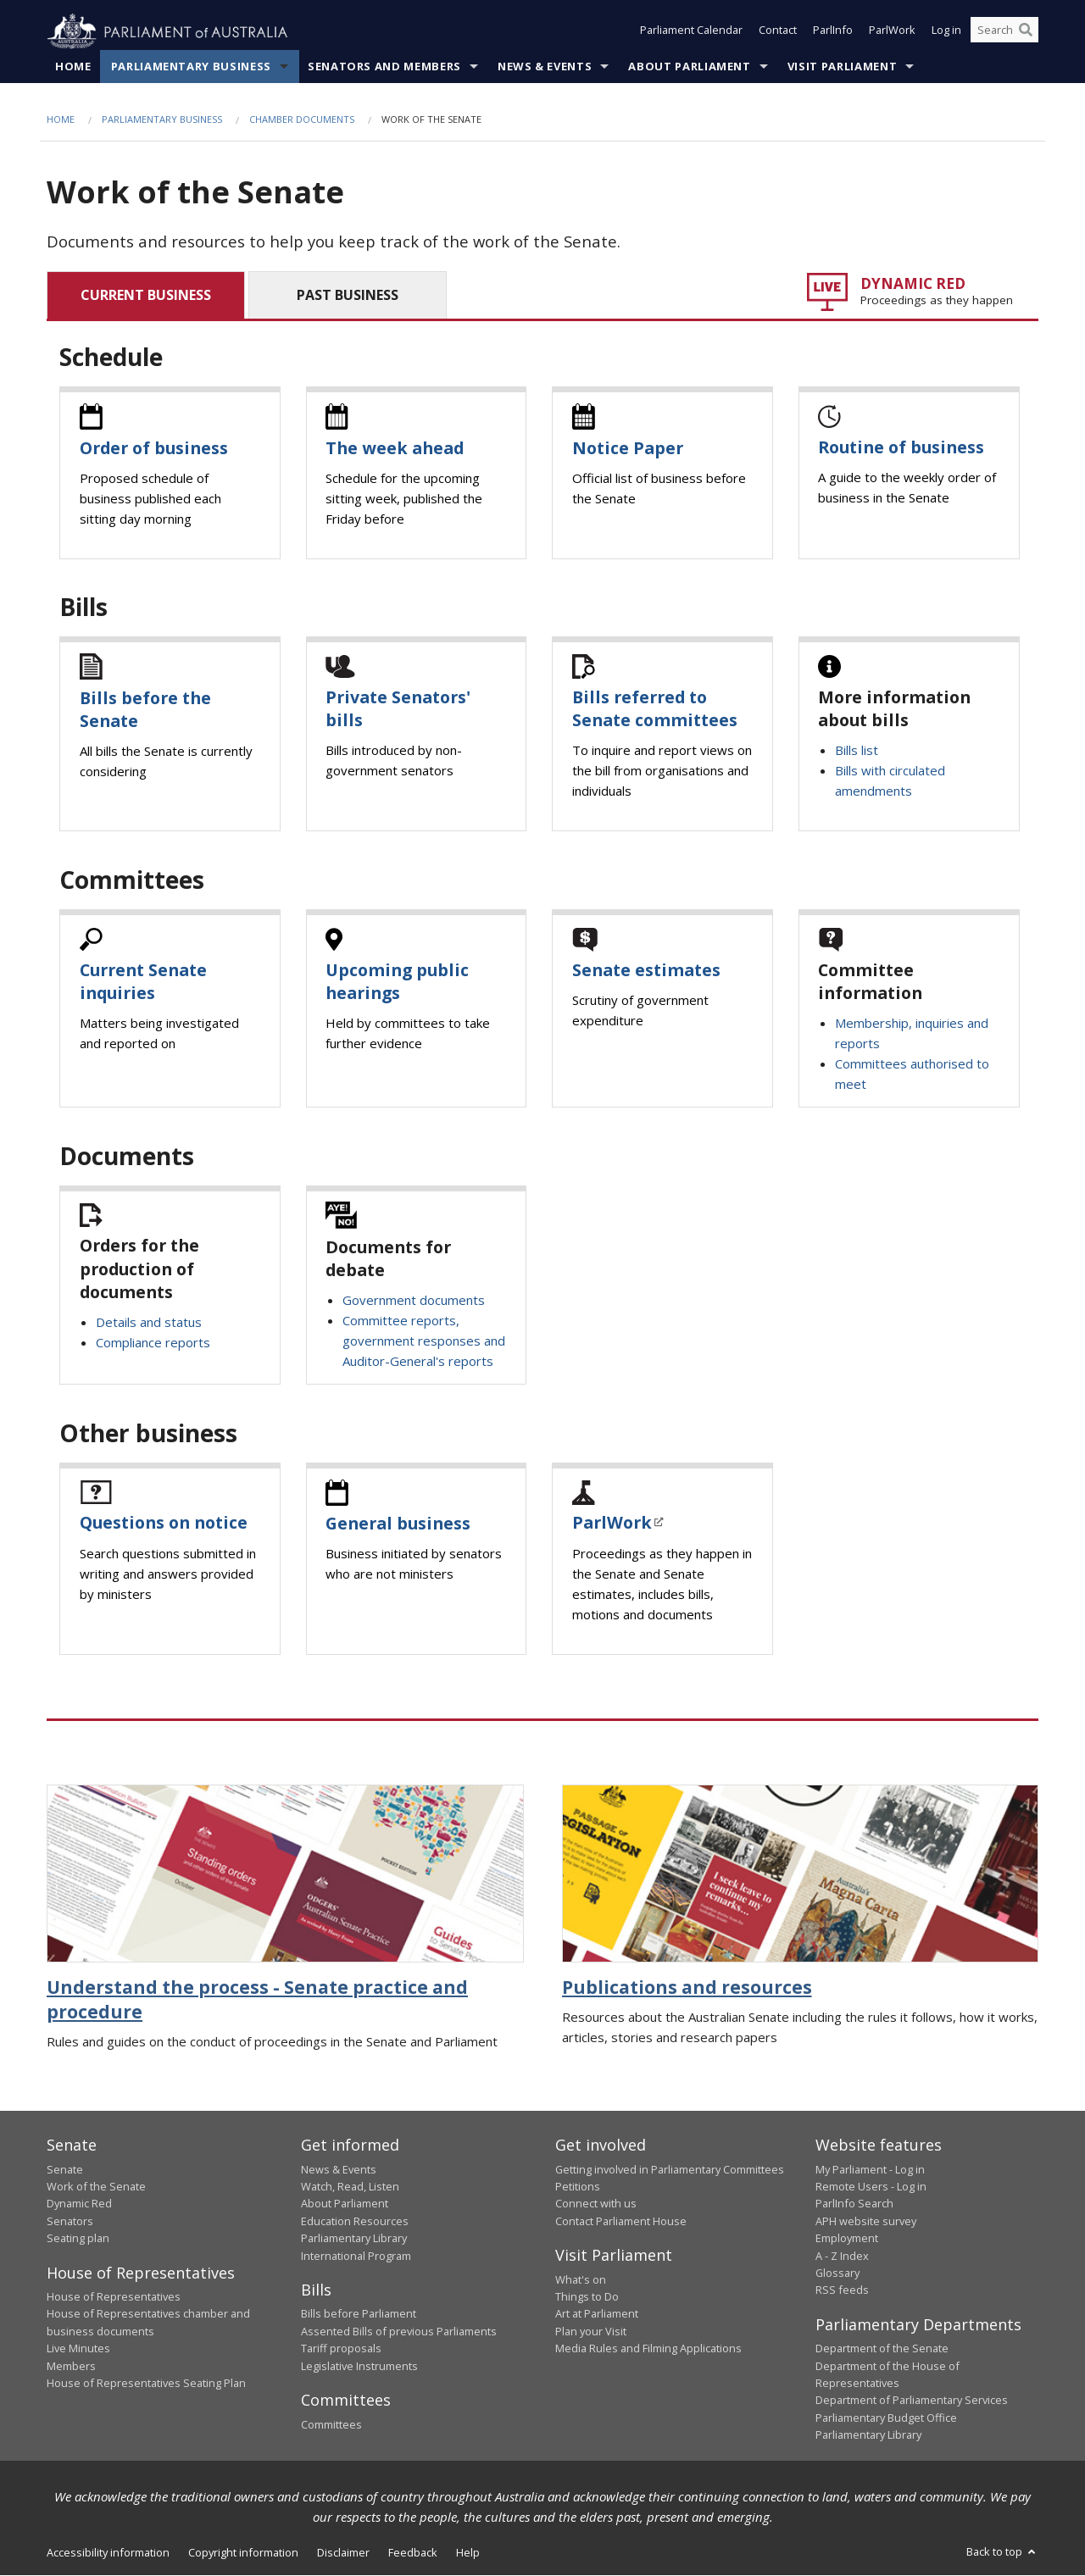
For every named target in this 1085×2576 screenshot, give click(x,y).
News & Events (545, 67)
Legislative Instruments (359, 2365)
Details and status (149, 1322)
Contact (778, 32)
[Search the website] (1004, 32)
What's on (580, 2279)
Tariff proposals (341, 2349)
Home (73, 67)
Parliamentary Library (354, 2238)
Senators (70, 2221)
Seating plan (78, 2238)
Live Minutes (78, 2349)
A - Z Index (842, 2255)
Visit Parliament (842, 67)
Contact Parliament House (621, 2221)
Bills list (856, 750)
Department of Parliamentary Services (911, 2400)
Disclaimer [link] (343, 2552)
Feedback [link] (412, 2552)
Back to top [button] (1002, 2551)
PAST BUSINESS (347, 295)
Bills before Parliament (358, 2314)
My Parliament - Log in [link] (870, 2169)
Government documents (413, 1300)
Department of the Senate (882, 2349)
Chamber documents (301, 120)
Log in (946, 32)
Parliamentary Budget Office (886, 2417)
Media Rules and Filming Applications (648, 2349)
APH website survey (865, 2221)
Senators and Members (384, 67)
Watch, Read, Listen (350, 2187)
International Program (356, 2255)
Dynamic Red (79, 2204)
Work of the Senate (96, 2187)
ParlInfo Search (854, 2204)
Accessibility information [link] (108, 2552)
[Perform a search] (1025, 32)
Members (71, 2365)
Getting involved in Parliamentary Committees (669, 2169)
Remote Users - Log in (870, 2187)
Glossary (837, 2273)
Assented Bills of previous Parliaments (399, 2332)
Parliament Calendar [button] (691, 32)
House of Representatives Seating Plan (146, 2383)
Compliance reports (153, 1343)
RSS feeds (842, 2290)
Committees (331, 2424)
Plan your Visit (590, 2332)
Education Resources (355, 2221)
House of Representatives (114, 2297)
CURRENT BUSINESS (146, 295)
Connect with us (596, 2204)
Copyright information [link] (243, 2552)
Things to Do (587, 2297)
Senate (65, 2169)
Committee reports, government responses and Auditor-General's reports (423, 1341)
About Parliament (689, 67)
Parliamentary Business (191, 67)
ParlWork (892, 32)
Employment (846, 2238)
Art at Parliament (596, 2314)
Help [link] (468, 2552)
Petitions (577, 2187)
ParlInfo (833, 32)
